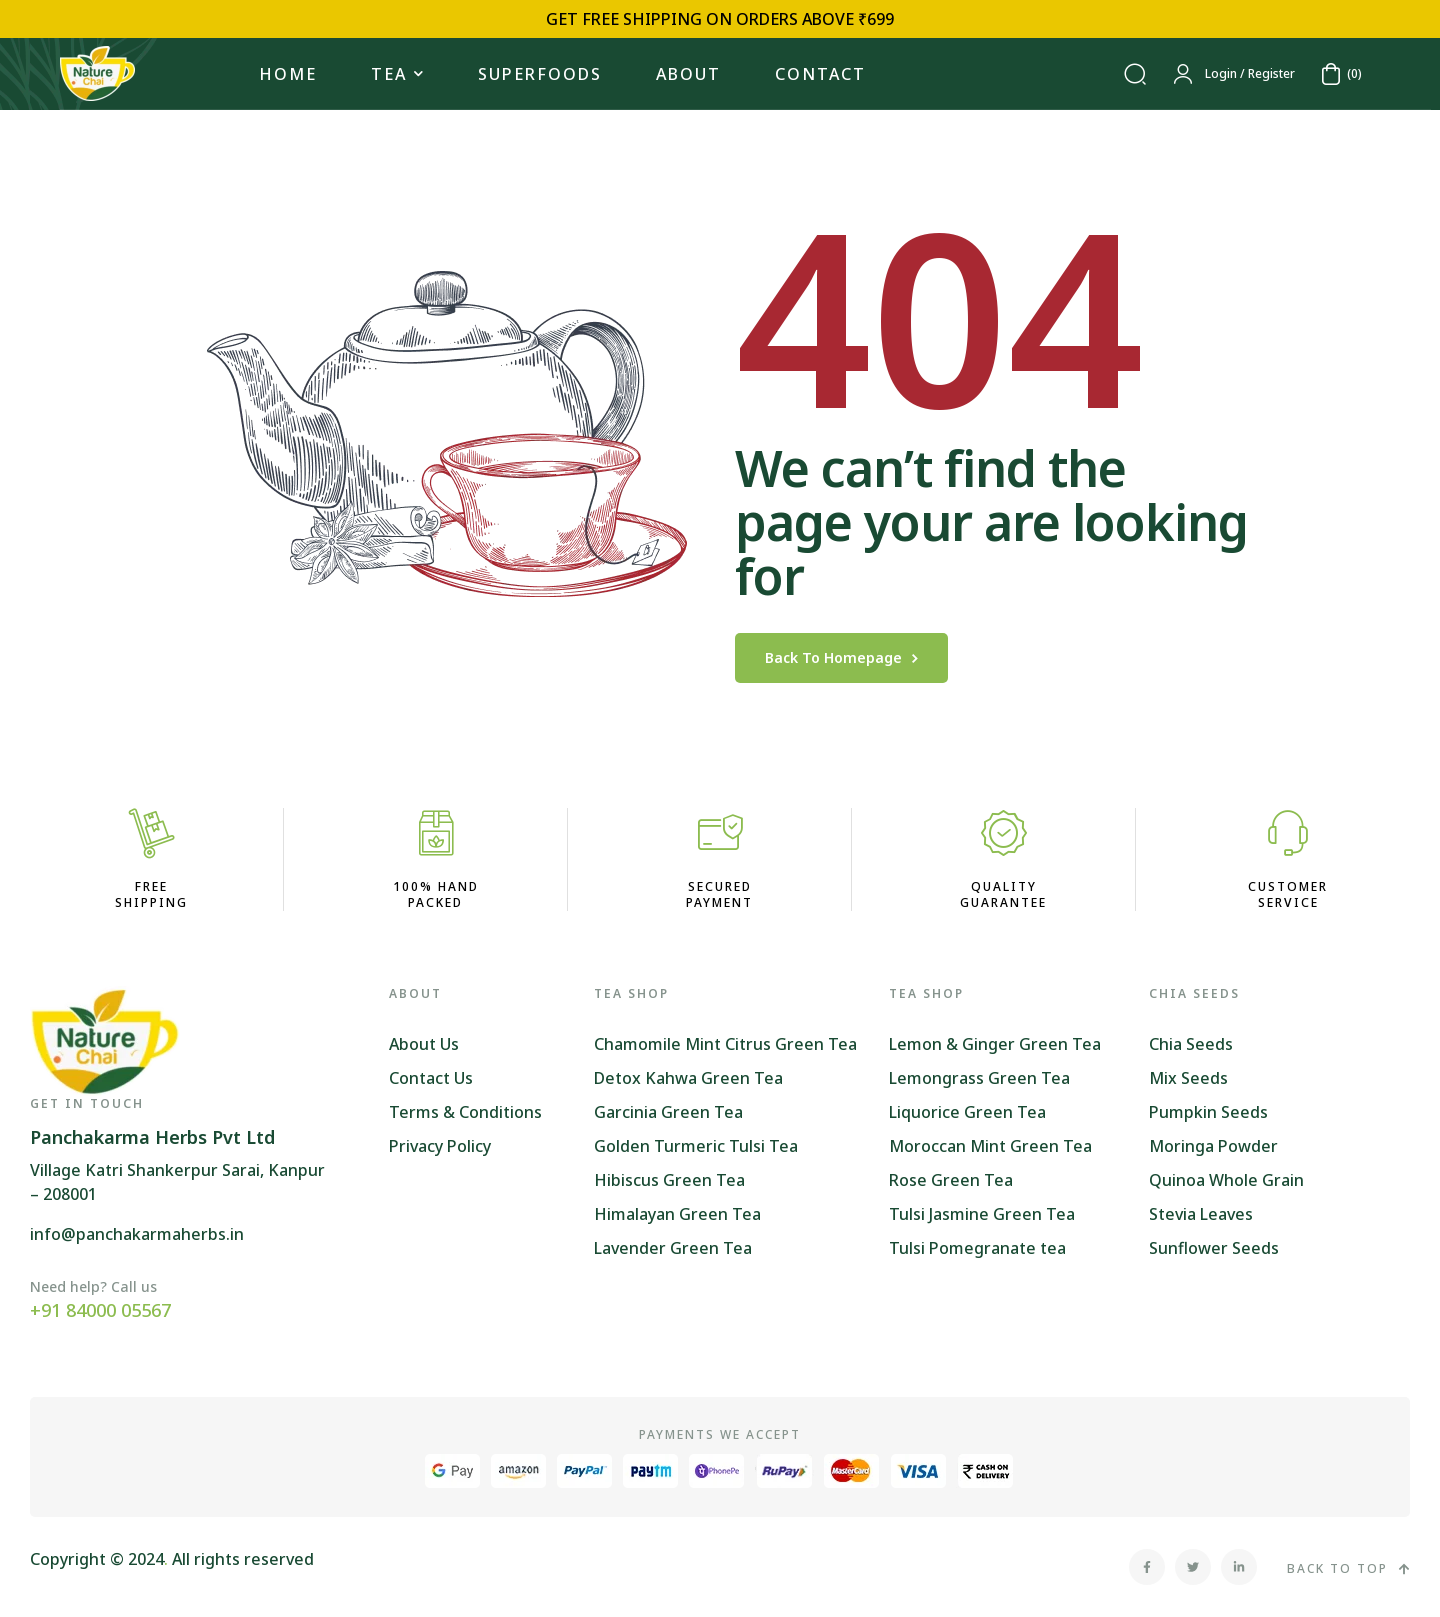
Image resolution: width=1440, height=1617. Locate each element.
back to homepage (841, 657)
